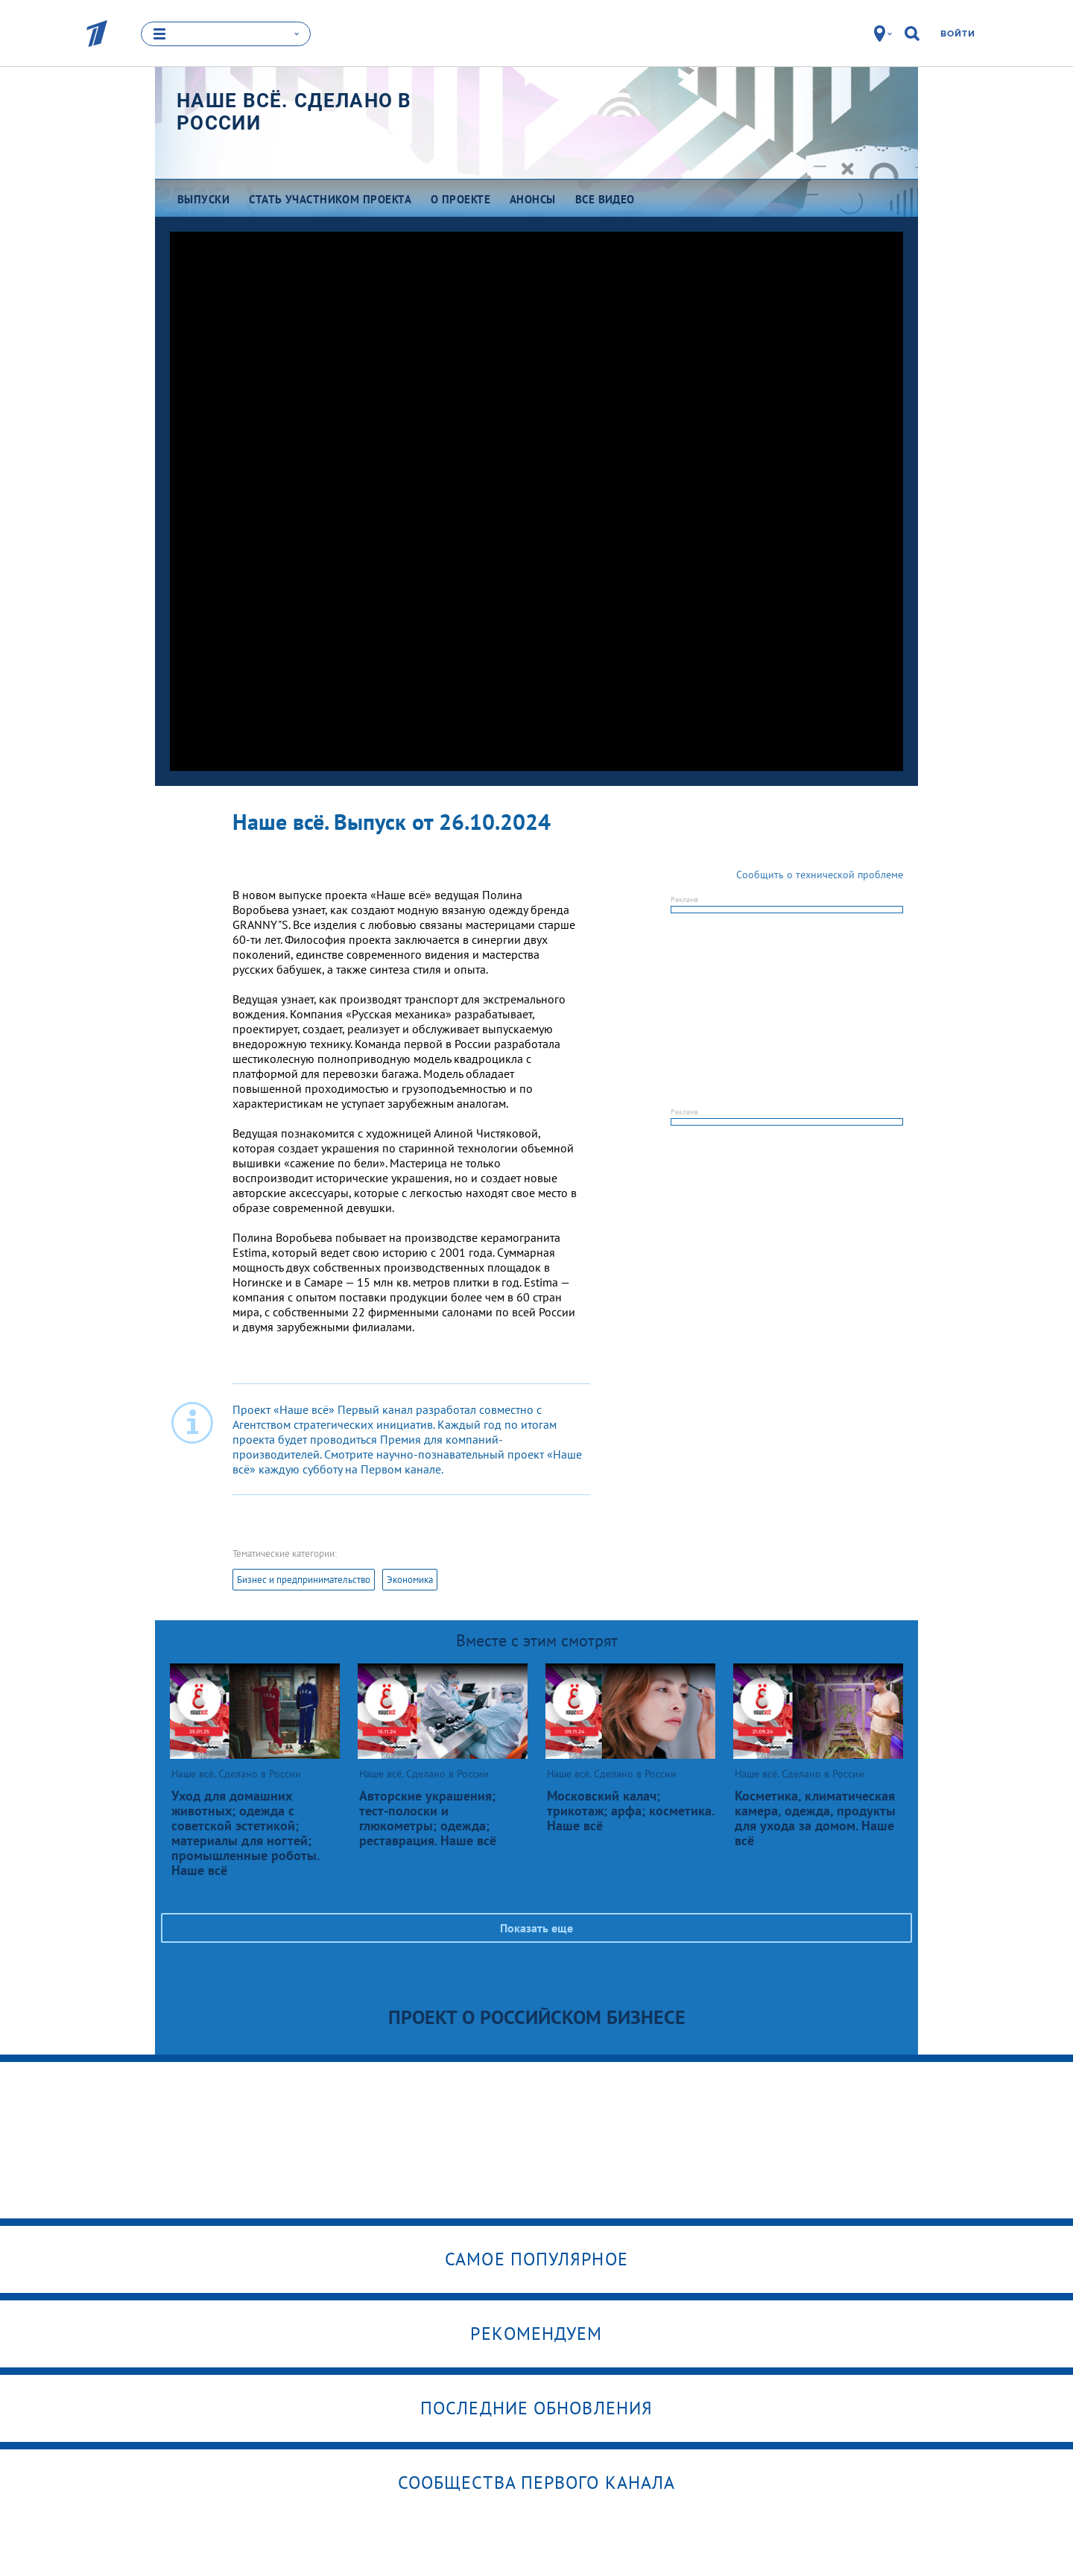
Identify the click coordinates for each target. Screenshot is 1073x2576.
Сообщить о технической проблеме (819, 874)
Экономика (410, 1579)
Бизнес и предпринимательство (303, 1579)
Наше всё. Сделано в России (294, 111)
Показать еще (536, 1927)
